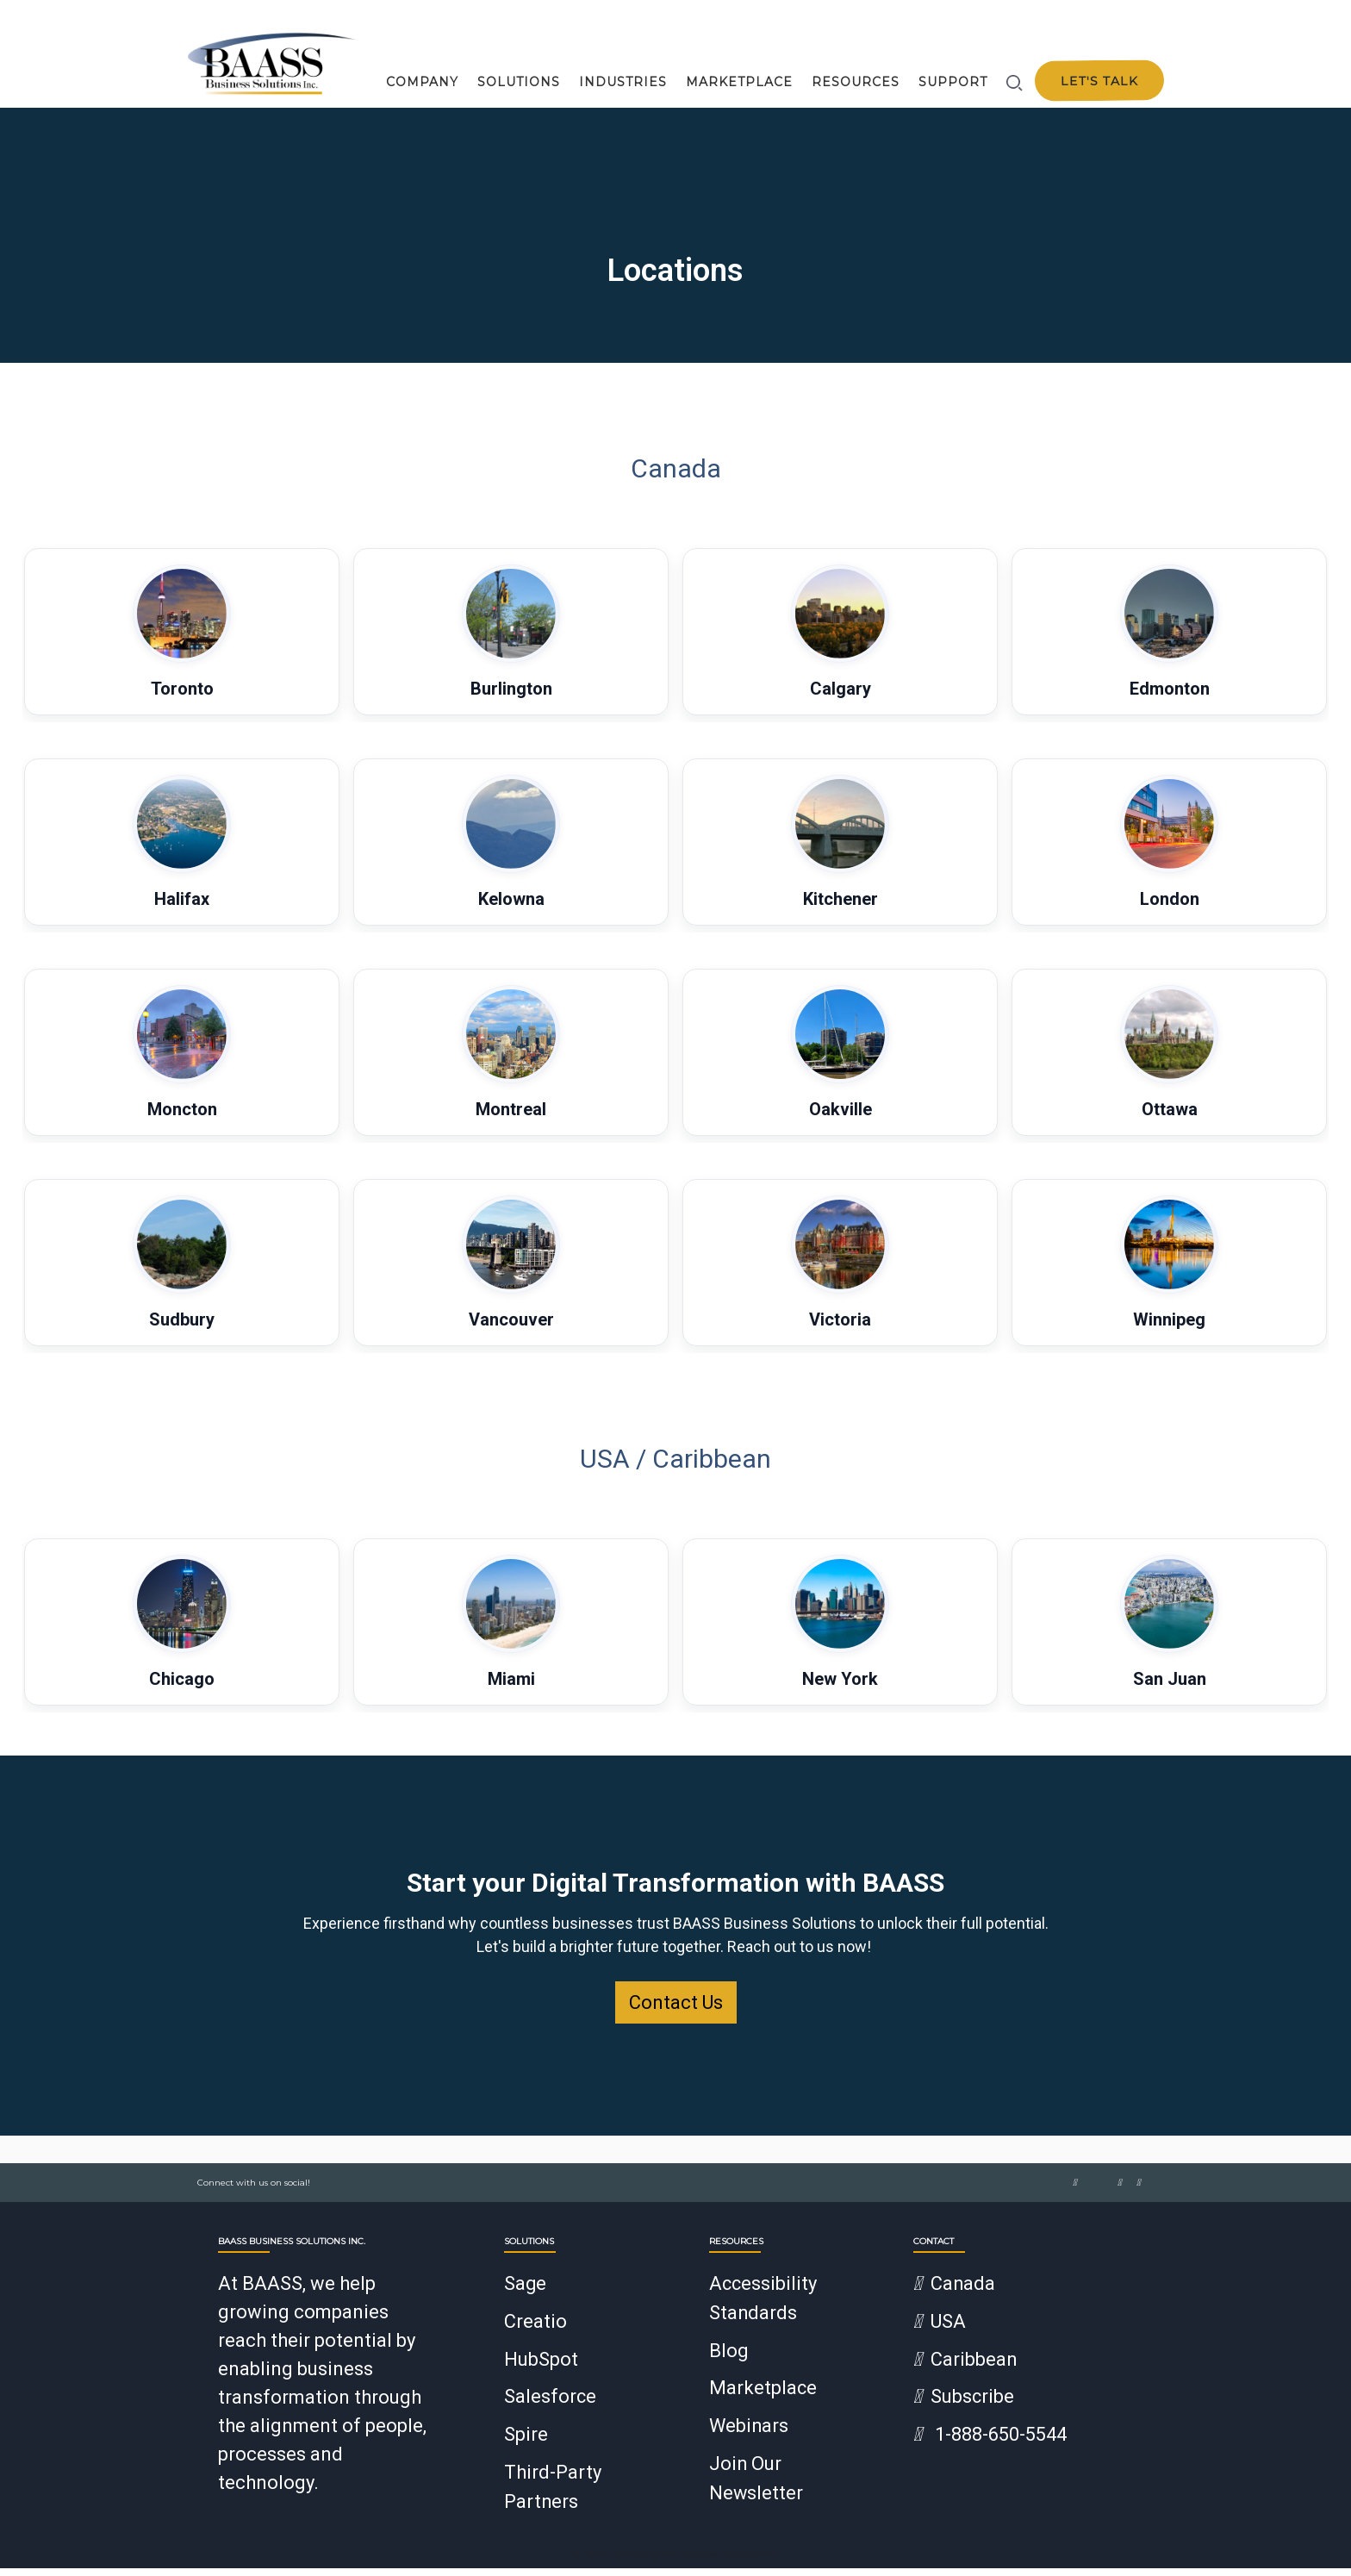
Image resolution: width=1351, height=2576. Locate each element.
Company (422, 82)
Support (952, 82)
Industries (623, 82)
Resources (856, 82)
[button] (181, 644)
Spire (526, 2444)
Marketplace (739, 82)
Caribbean (965, 2370)
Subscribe (964, 2407)
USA (939, 2333)
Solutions (518, 82)
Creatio (535, 2333)
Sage (525, 2296)
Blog (729, 2362)
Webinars (749, 2436)
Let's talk (1099, 81)
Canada (954, 2296)
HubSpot (541, 2370)
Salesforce (550, 2407)
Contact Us (676, 2015)
